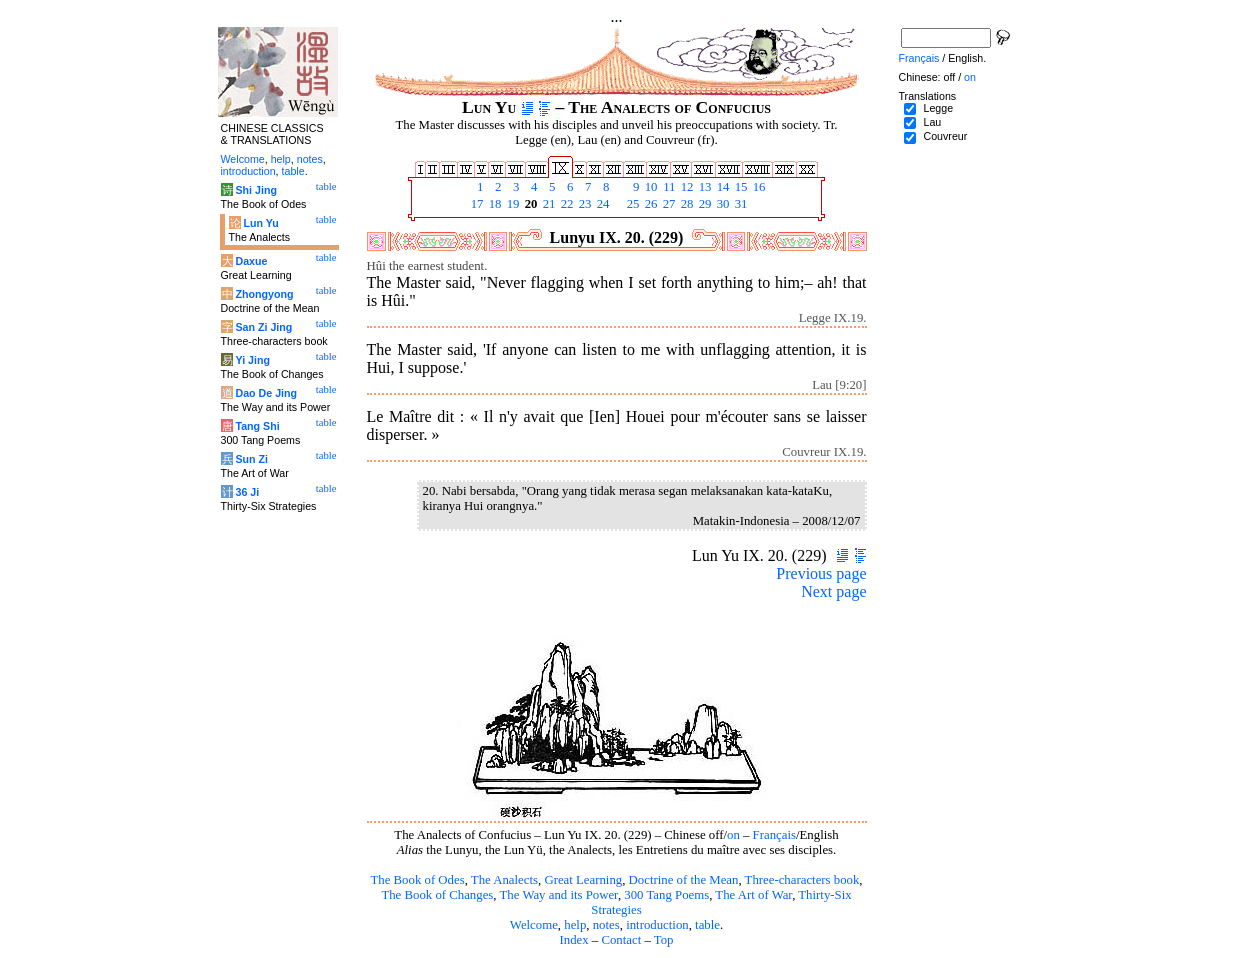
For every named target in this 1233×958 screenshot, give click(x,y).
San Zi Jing (263, 327)
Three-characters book (802, 880)
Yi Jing (252, 360)
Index (573, 940)
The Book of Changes (437, 895)
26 (650, 204)
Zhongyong (264, 294)
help (575, 925)
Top (664, 940)
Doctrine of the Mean (684, 880)
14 (722, 187)
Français (774, 835)
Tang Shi (257, 426)
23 (584, 204)
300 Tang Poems (666, 895)
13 (704, 187)
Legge (938, 108)
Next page (833, 591)
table (707, 925)
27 (668, 204)
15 (740, 187)
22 (566, 204)
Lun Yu (260, 223)
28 (686, 204)
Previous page (821, 573)
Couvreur (945, 136)
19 (512, 204)
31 (740, 204)
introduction (657, 925)
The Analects (504, 880)
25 (632, 204)
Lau (932, 122)
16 (758, 187)
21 (548, 204)
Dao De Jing (266, 393)
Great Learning (583, 880)
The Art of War (753, 895)
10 (650, 187)
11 (668, 187)
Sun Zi (251, 459)
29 (704, 204)
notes (606, 925)
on (733, 835)
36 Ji (247, 492)
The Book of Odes (417, 880)
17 (476, 204)
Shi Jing (255, 190)
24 (602, 204)
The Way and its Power (559, 895)
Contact (621, 940)
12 (686, 187)
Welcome (534, 925)
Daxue (251, 261)
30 (722, 204)
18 (494, 204)
